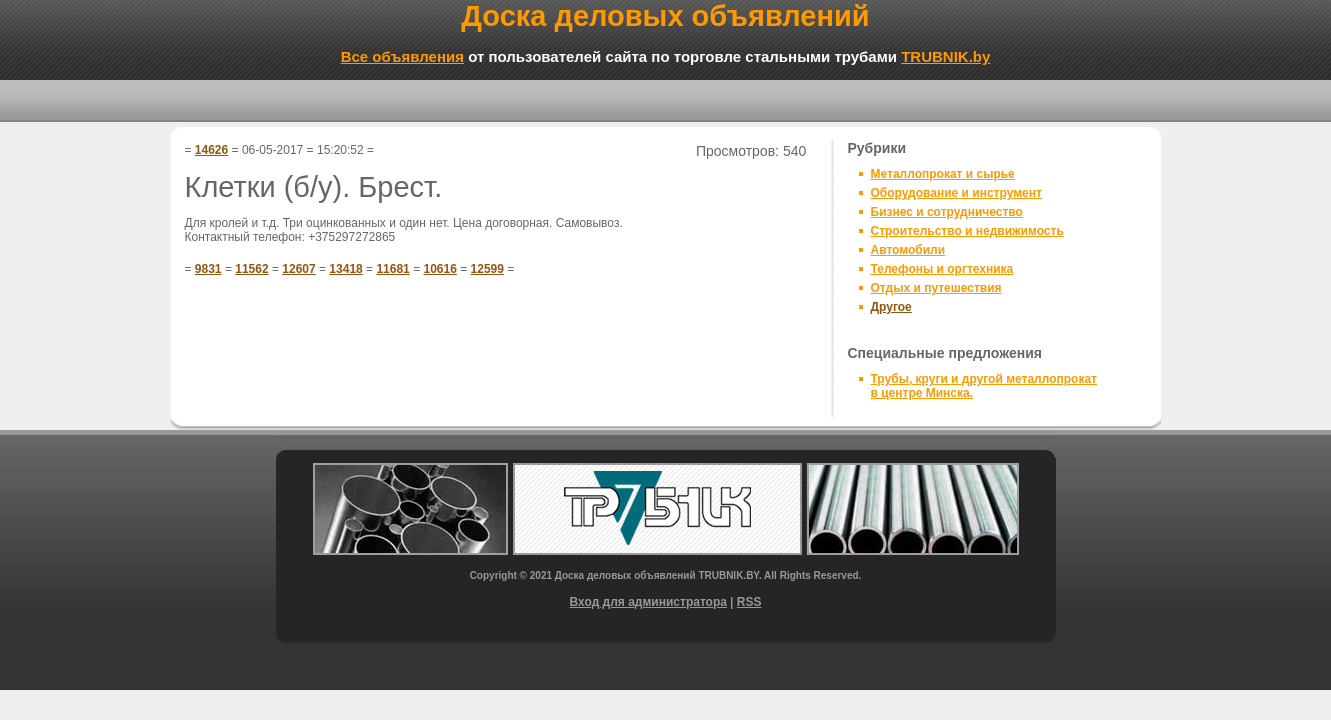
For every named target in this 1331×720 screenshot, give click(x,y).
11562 (251, 269)
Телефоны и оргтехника (942, 269)
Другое (891, 307)
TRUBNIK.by (945, 56)
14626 (211, 150)
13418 (345, 269)
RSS (749, 602)
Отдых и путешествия (936, 288)
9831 (208, 269)
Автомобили (908, 250)
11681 (392, 269)
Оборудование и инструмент (956, 193)
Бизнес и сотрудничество (947, 212)
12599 (487, 269)
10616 (439, 269)
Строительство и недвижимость (967, 231)
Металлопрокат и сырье (943, 174)
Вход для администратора (648, 602)
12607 (298, 269)
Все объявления (402, 56)
